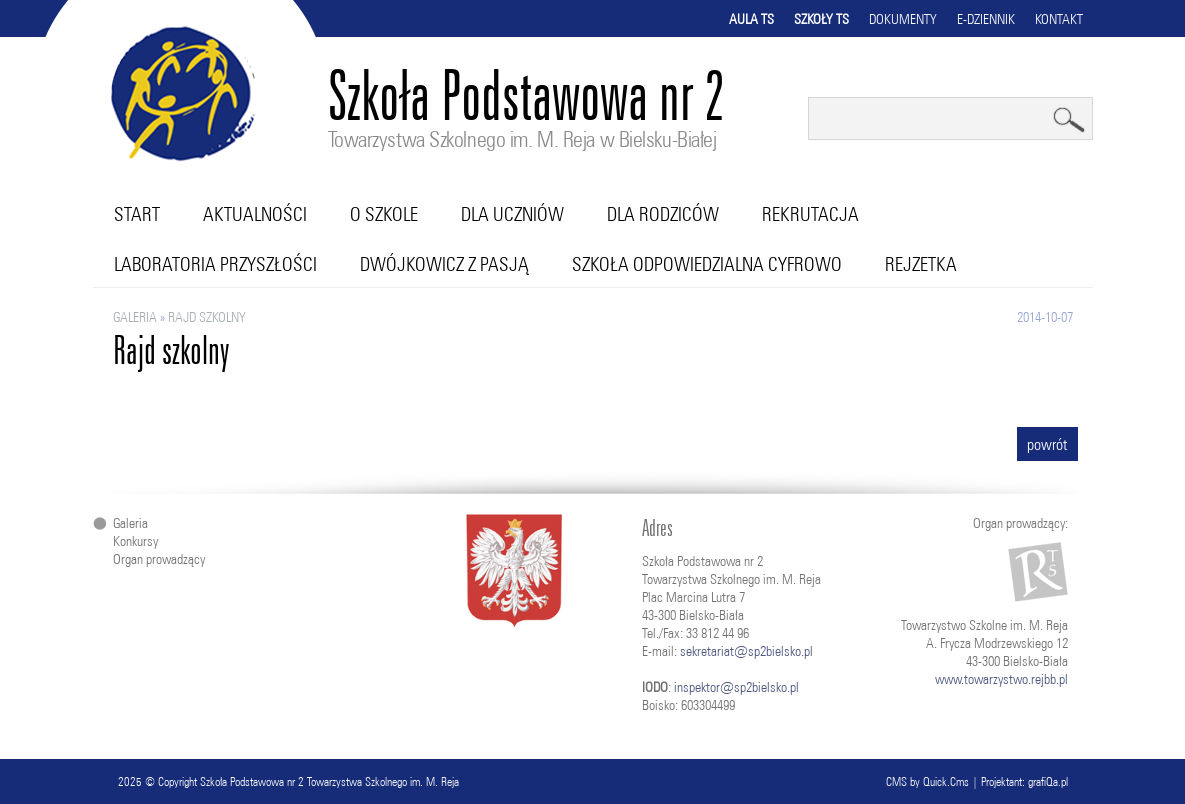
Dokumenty (903, 19)
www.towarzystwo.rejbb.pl (1001, 679)
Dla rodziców (663, 214)
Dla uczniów (512, 214)
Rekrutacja (810, 214)
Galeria (135, 317)
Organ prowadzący (159, 559)
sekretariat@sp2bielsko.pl (746, 651)
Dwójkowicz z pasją (444, 264)
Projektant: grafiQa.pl (1024, 781)
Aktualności (255, 214)
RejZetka (921, 264)
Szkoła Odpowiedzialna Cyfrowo (707, 264)
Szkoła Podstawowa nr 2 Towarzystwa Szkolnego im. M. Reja (329, 781)
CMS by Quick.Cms (927, 781)
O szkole (384, 214)
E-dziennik (986, 19)
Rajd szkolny (207, 317)
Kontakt (1059, 19)
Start (137, 214)
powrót (1047, 444)
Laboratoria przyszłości (215, 264)
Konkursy (135, 541)
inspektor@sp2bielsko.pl (736, 687)
